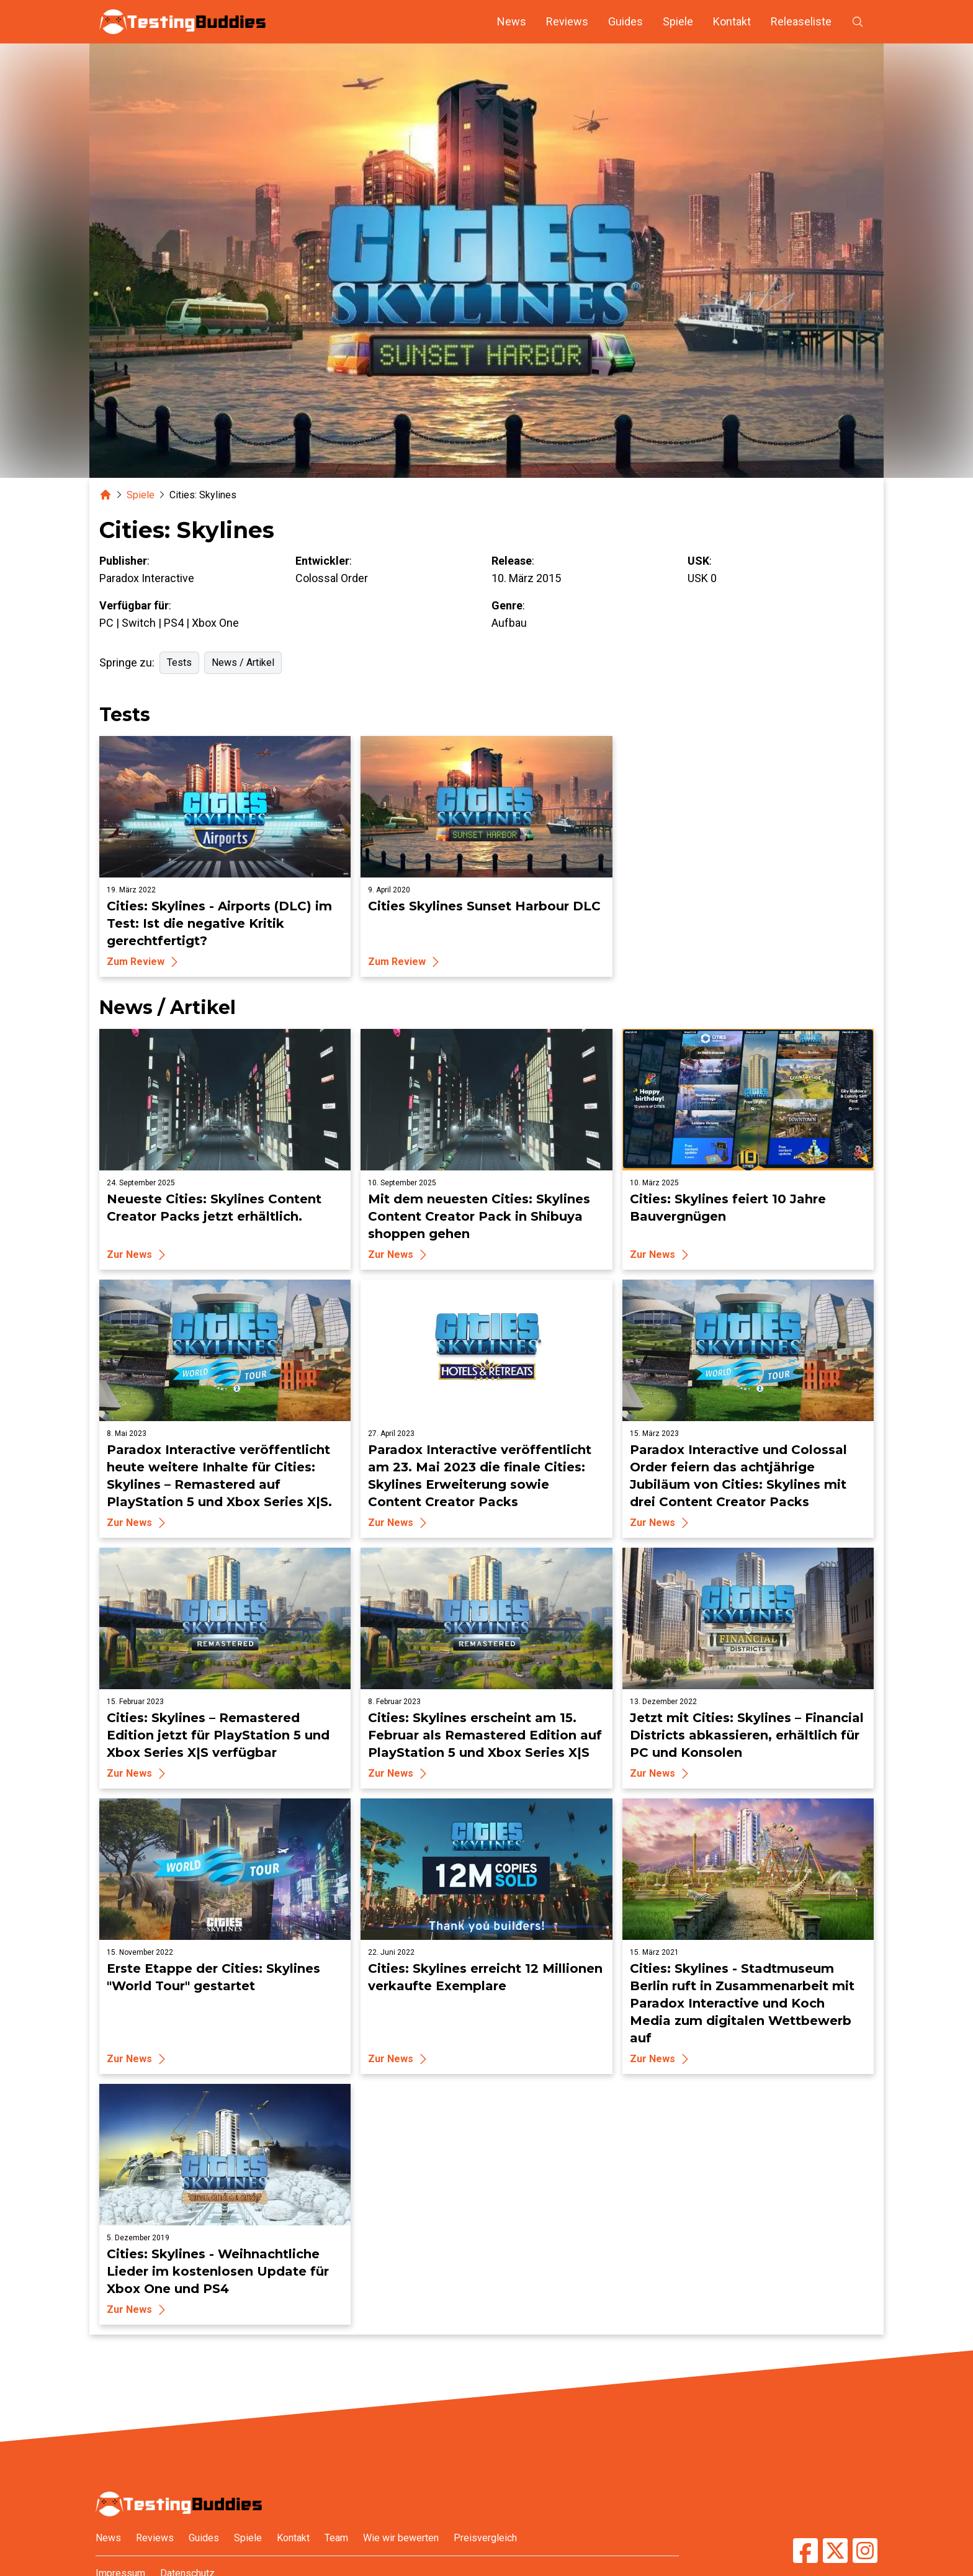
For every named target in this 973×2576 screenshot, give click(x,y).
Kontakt (732, 21)
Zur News (138, 1254)
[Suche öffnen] (857, 22)
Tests (179, 662)
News (511, 21)
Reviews (567, 21)
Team (336, 2538)
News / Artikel (243, 662)
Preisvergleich (485, 2538)
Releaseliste (801, 21)
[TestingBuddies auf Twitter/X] (835, 2550)
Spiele (678, 21)
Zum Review (144, 961)
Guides (625, 21)
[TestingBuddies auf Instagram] (865, 2550)
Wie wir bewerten (401, 2538)
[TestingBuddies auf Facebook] (805, 2550)
